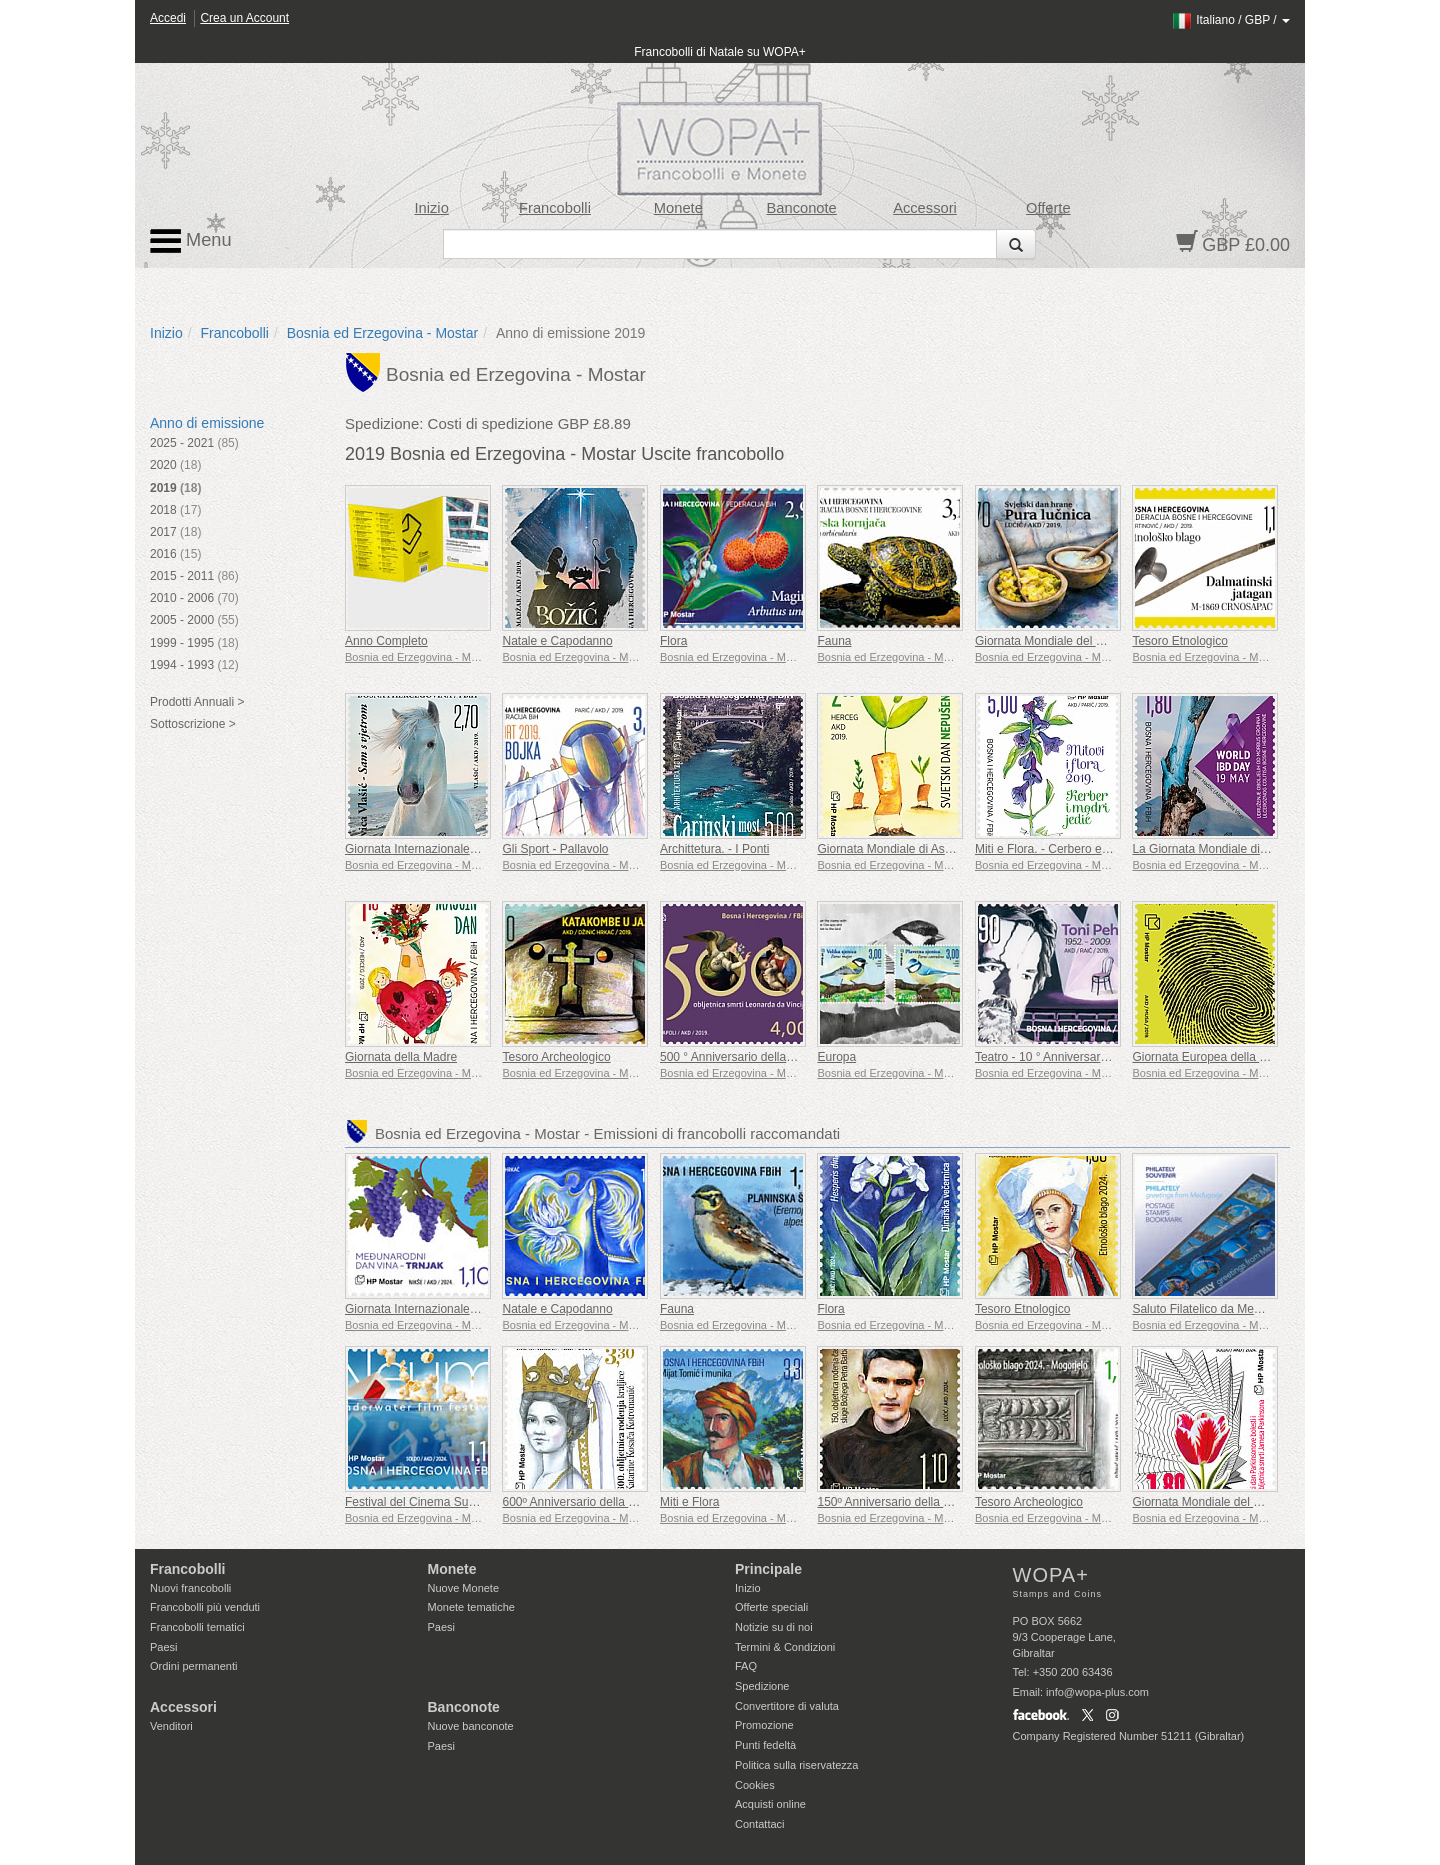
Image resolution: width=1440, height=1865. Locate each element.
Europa (836, 1057)
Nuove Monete (464, 1588)
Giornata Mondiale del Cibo (1047, 641)
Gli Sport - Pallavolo (555, 849)
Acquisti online (770, 1804)
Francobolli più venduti (205, 1607)
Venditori (171, 1726)
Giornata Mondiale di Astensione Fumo (920, 849)
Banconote (802, 208)
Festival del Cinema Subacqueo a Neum (452, 1502)
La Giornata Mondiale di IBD (1207, 849)
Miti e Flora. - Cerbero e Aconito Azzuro (1079, 849)
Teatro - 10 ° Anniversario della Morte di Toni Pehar (1110, 1057)
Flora (673, 641)
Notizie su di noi (774, 1627)
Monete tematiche (471, 1607)
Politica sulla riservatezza (797, 1765)
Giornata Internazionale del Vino (430, 1309)
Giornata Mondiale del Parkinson (1219, 1502)
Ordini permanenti (193, 1666)
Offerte (1048, 208)
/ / (1230, 20)
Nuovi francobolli (190, 1588)
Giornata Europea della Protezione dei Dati (1246, 1057)
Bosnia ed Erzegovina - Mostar (382, 333)
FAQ (746, 1666)
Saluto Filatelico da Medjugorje (1214, 1309)
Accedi (168, 18)
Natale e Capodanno (557, 641)
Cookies (755, 1785)
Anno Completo (386, 641)
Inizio (432, 208)
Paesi (164, 1647)
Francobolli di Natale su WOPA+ (720, 52)
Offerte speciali (771, 1607)
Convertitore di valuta (787, 1706)
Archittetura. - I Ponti (714, 849)
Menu (191, 241)
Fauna (834, 641)
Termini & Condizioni (785, 1647)
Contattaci (760, 1824)
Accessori (925, 208)
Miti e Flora (689, 1502)
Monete (678, 208)
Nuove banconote (471, 1726)
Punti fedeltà (765, 1745)
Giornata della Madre (401, 1057)
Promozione (764, 1725)
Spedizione (762, 1686)
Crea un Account (244, 18)
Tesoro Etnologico (1179, 641)
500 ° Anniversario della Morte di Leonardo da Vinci (796, 1057)
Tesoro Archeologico (556, 1057)
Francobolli (555, 208)
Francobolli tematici (197, 1627)
